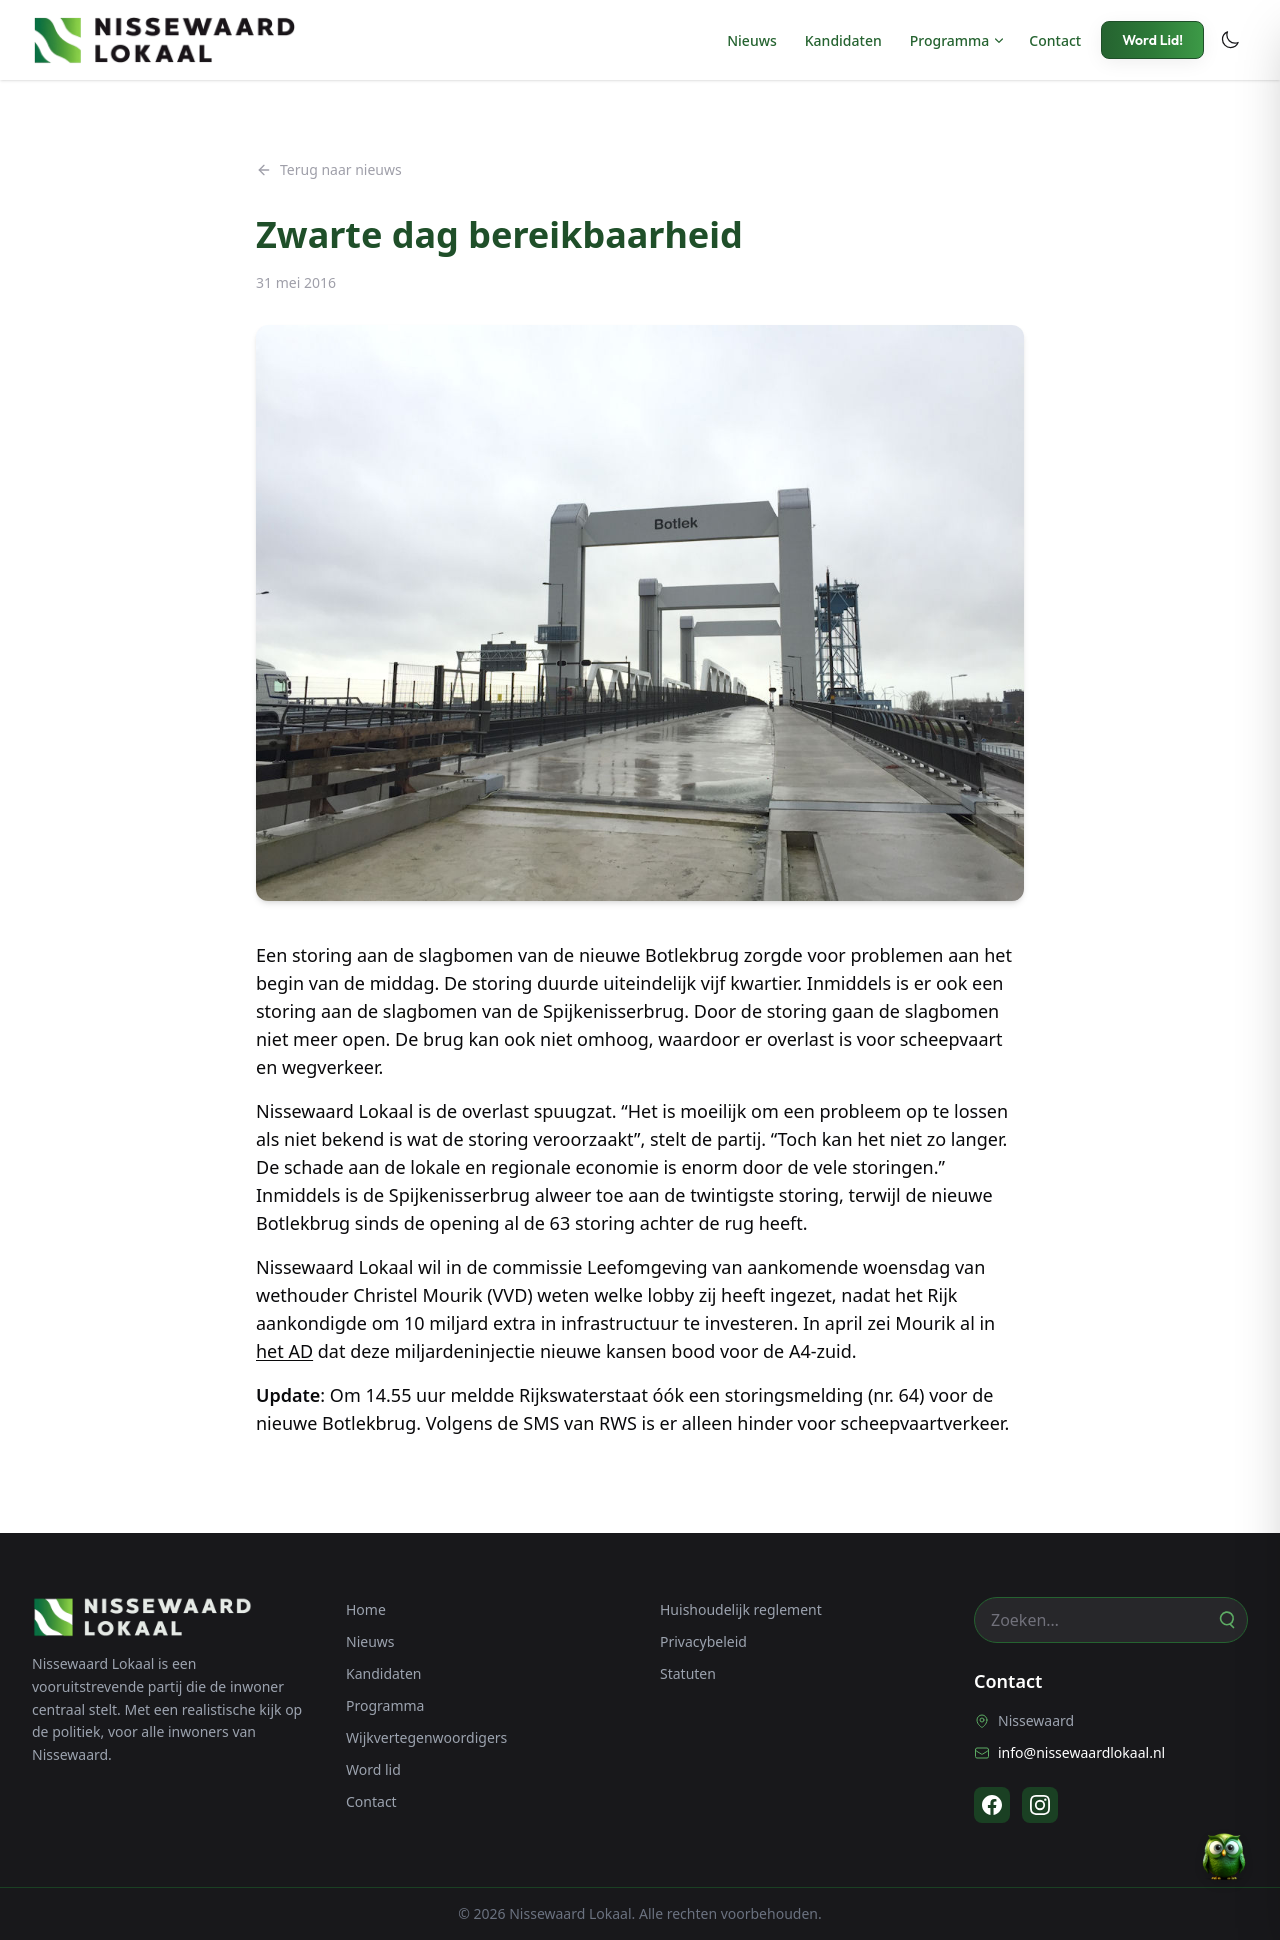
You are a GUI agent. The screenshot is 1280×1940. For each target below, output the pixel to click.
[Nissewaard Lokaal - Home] (164, 40)
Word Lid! (1152, 40)
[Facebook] (992, 1805)
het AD (284, 1351)
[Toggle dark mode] (1230, 40)
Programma (950, 40)
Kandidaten (843, 40)
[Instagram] (1040, 1805)
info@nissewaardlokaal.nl (1069, 1752)
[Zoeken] (1226, 1620)
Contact (1055, 40)
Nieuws (752, 40)
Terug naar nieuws (329, 169)
